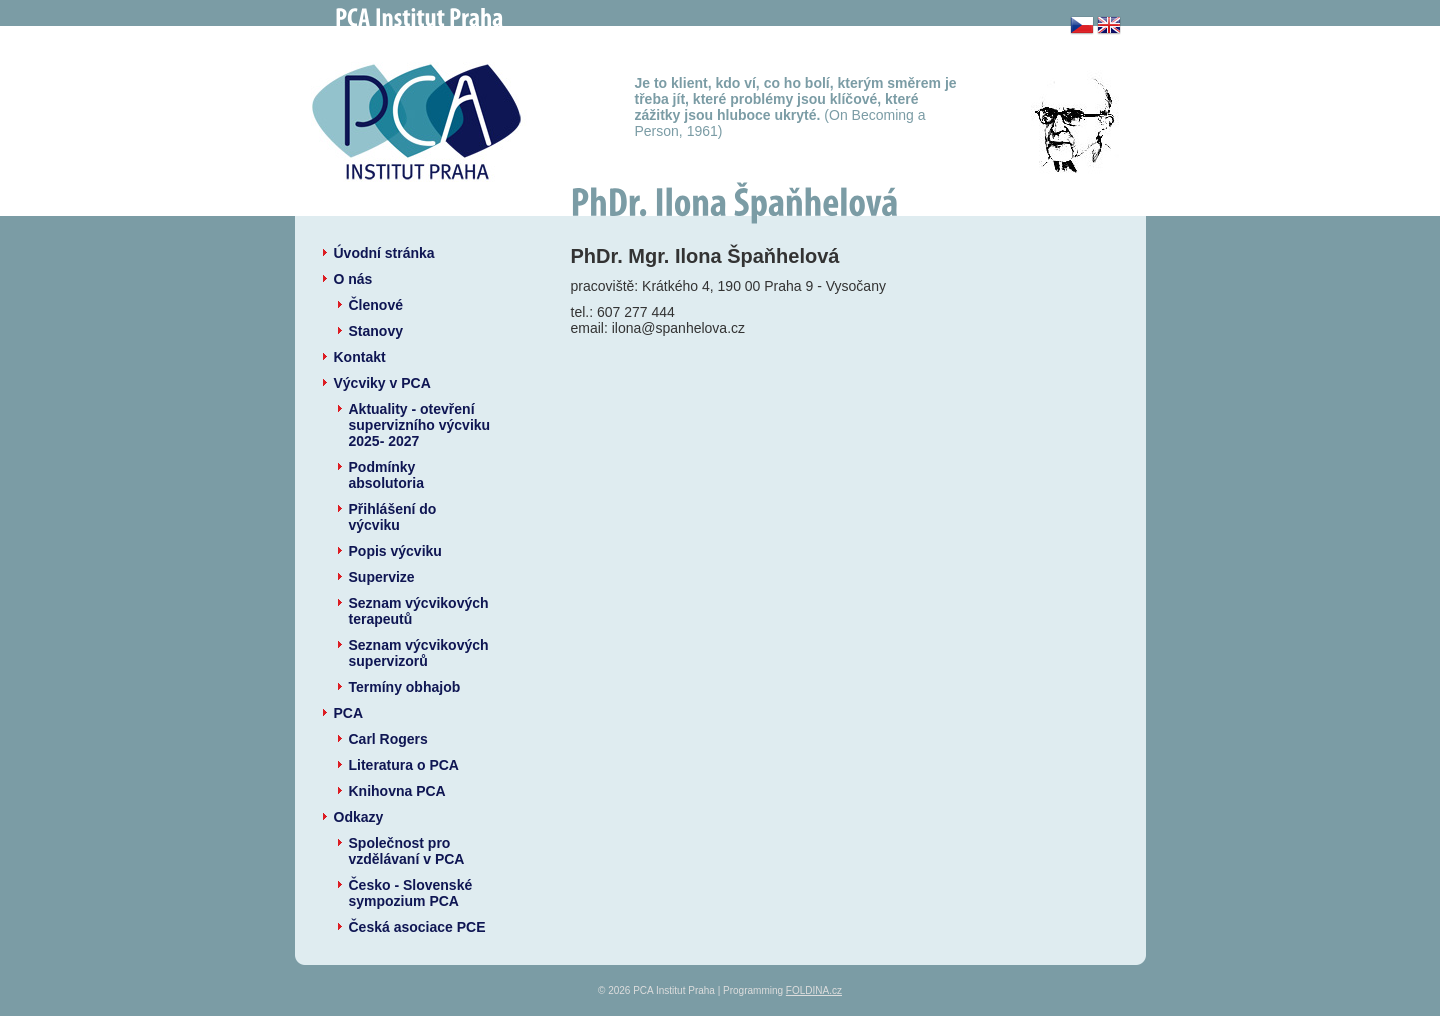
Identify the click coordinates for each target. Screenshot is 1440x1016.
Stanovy (376, 331)
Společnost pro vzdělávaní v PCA (407, 851)
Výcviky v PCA (382, 383)
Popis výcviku (395, 551)
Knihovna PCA (397, 791)
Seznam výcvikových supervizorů (419, 653)
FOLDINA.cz (814, 990)
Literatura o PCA (404, 765)
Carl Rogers (388, 739)
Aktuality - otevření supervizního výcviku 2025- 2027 (420, 425)
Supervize (382, 577)
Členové (376, 305)
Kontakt (360, 357)
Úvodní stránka (384, 253)
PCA (349, 713)
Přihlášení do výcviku (393, 517)
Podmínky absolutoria (386, 475)
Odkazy (359, 817)
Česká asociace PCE (417, 927)
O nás (353, 279)
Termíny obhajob (405, 687)
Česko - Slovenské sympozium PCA (411, 893)
